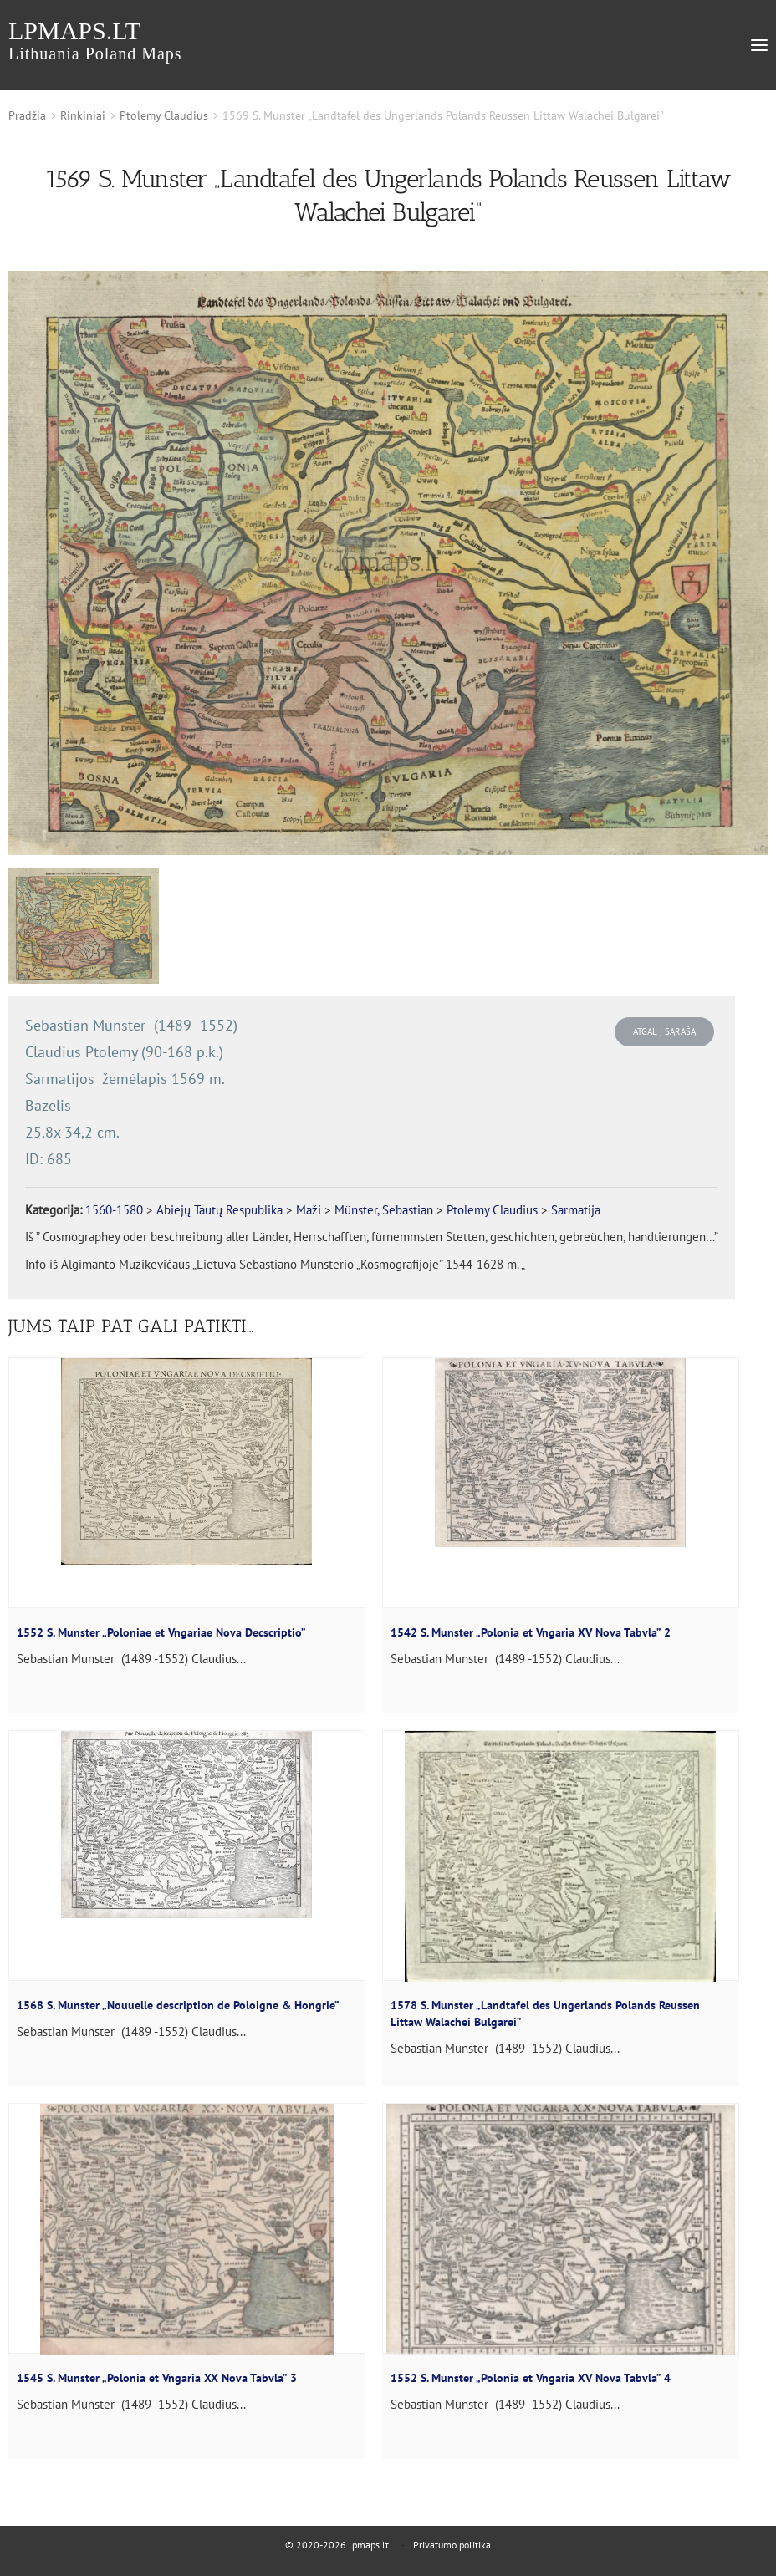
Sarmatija (575, 1210)
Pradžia (27, 115)
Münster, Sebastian (383, 1210)
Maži (308, 1210)
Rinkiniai (82, 115)
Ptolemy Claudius (164, 115)
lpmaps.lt (95, 40)
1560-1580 (114, 1210)
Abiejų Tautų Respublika (219, 1210)
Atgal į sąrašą (664, 1031)
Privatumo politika (452, 2544)
